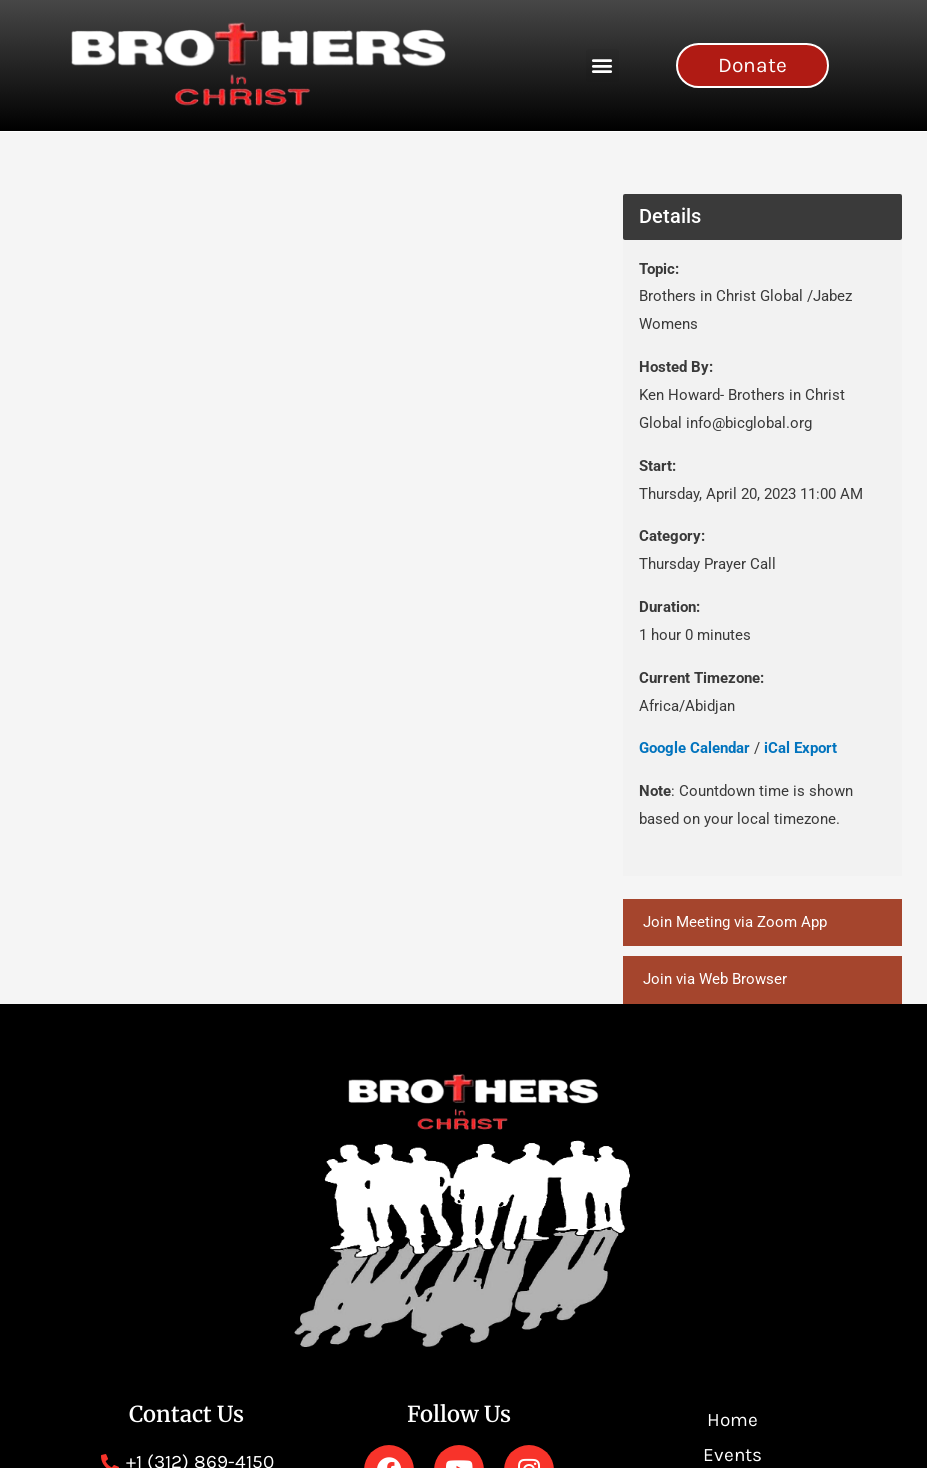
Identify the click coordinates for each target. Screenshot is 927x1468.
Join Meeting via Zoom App (735, 922)
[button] (602, 65)
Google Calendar (694, 748)
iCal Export (800, 748)
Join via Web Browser (715, 980)
